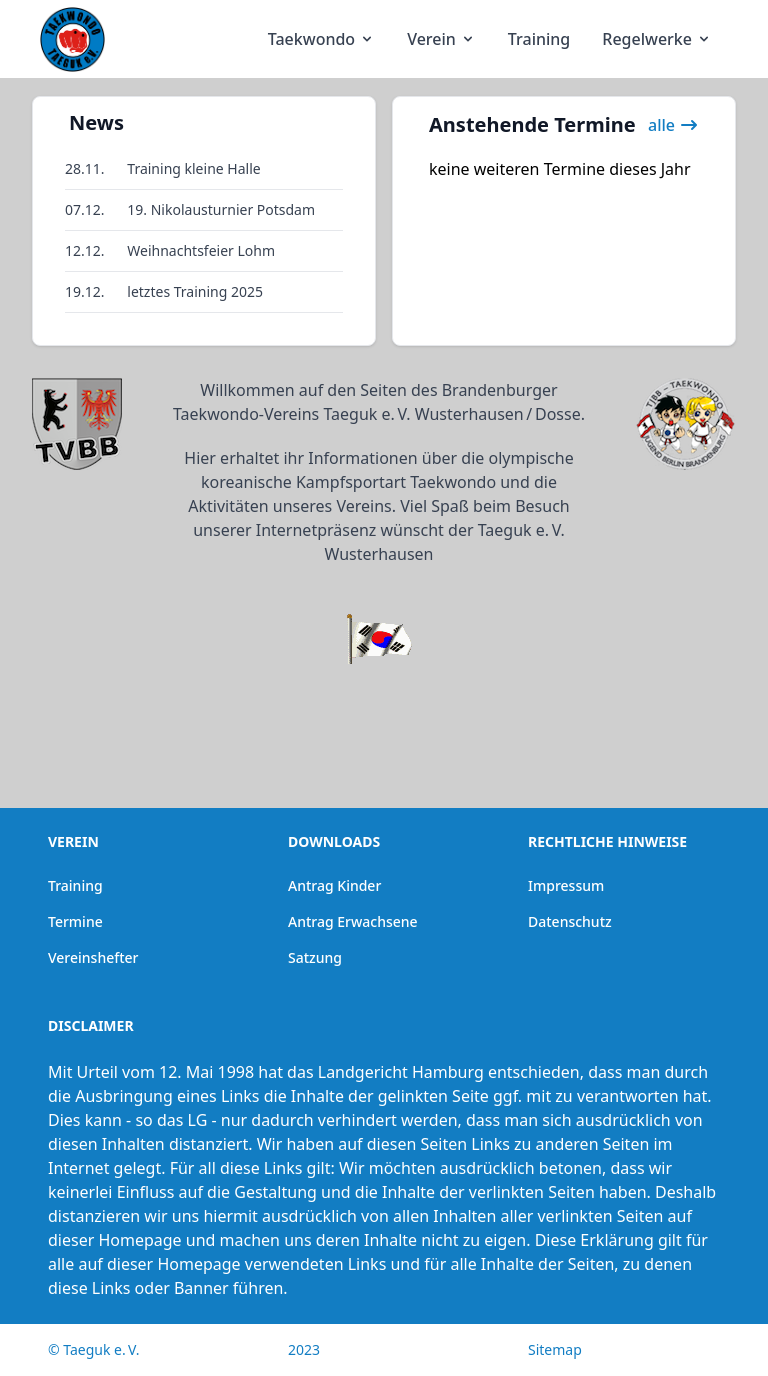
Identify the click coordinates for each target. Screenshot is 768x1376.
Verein (441, 39)
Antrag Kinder (334, 885)
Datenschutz (570, 921)
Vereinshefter (93, 957)
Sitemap (555, 1349)
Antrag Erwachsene (353, 921)
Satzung (315, 957)
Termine (75, 921)
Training (539, 39)
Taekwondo (321, 39)
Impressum (566, 885)
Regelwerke (657, 39)
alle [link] (673, 125)
